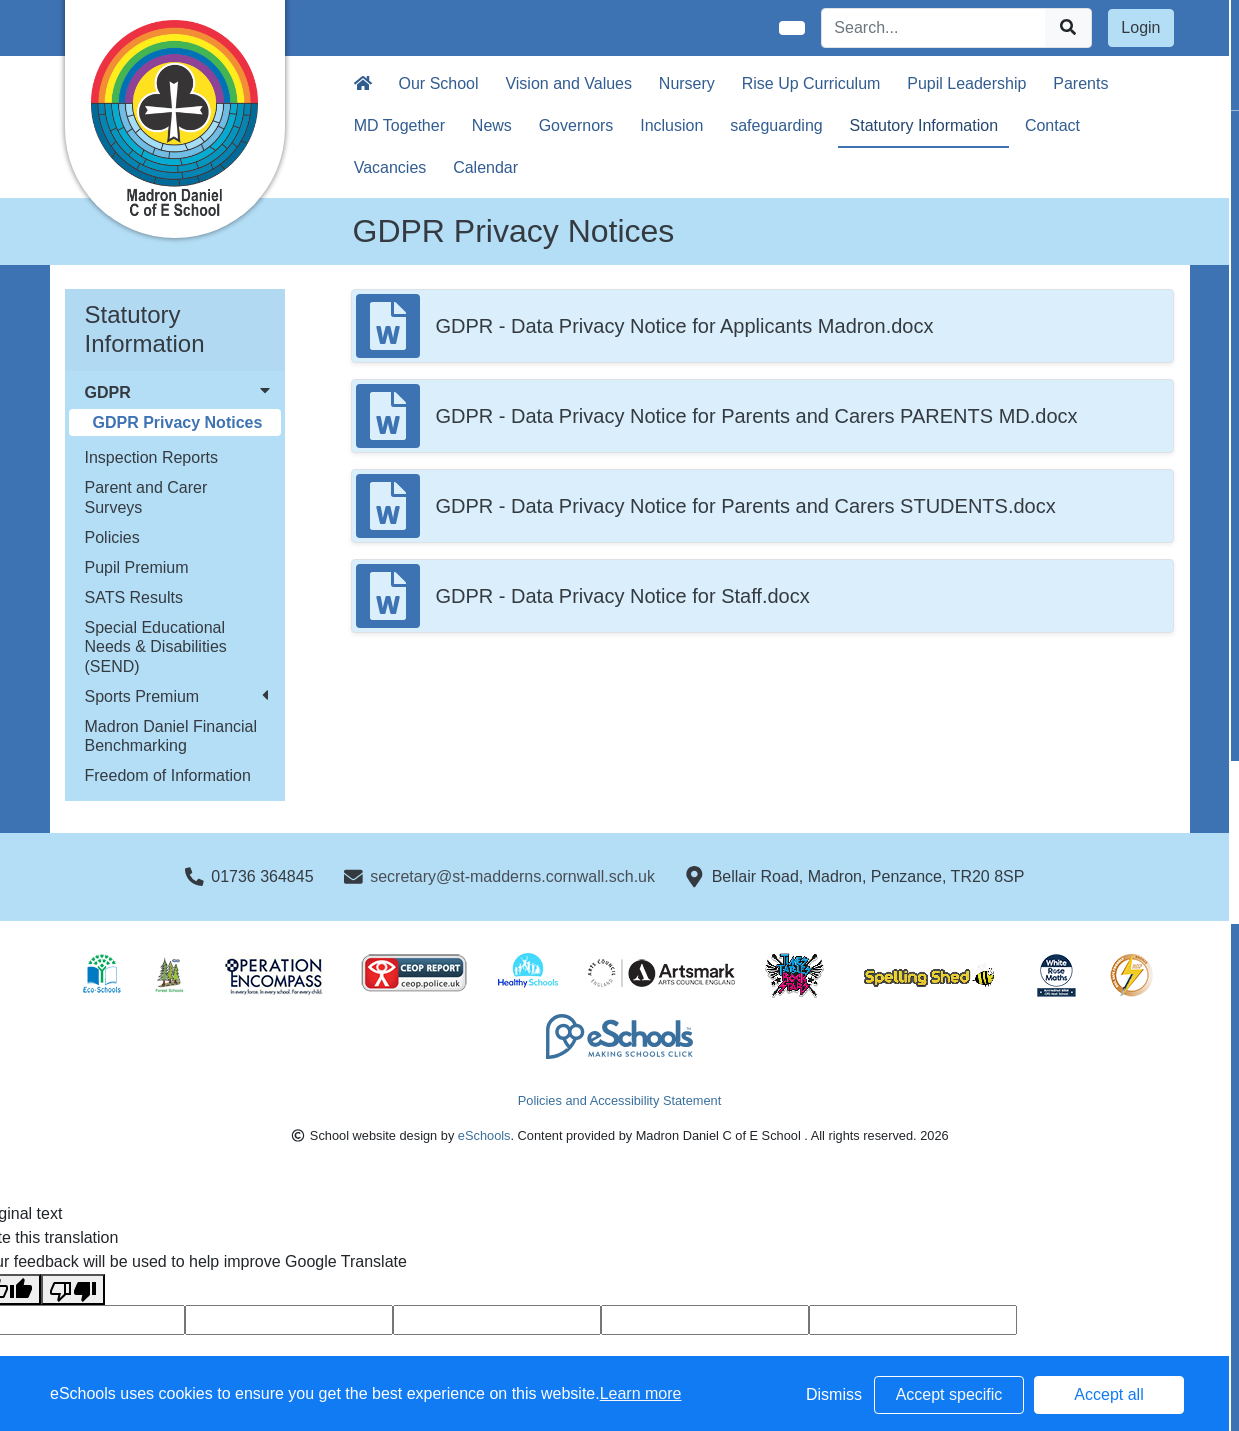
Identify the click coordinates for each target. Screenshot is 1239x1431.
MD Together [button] (399, 125)
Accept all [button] (1108, 1394)
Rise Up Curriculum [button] (811, 83)
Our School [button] (439, 83)
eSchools (484, 1135)
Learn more (641, 1393)
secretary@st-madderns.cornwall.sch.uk (512, 876)
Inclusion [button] (671, 125)
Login (1140, 27)
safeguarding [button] (776, 125)
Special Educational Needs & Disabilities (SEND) (156, 646)
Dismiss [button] (834, 1394)
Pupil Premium (137, 567)
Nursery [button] (687, 83)
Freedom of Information (168, 775)
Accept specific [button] (949, 1394)
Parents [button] (1080, 83)
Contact (1052, 125)
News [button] (492, 125)
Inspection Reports (151, 457)
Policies (112, 537)
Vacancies (390, 167)
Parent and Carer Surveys (146, 497)
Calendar (485, 167)
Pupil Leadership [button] (966, 83)
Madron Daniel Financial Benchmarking (171, 736)
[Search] (934, 28)
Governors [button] (576, 125)
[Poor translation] (73, 1289)
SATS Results (134, 597)
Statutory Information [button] (924, 125)
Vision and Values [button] (568, 83)
